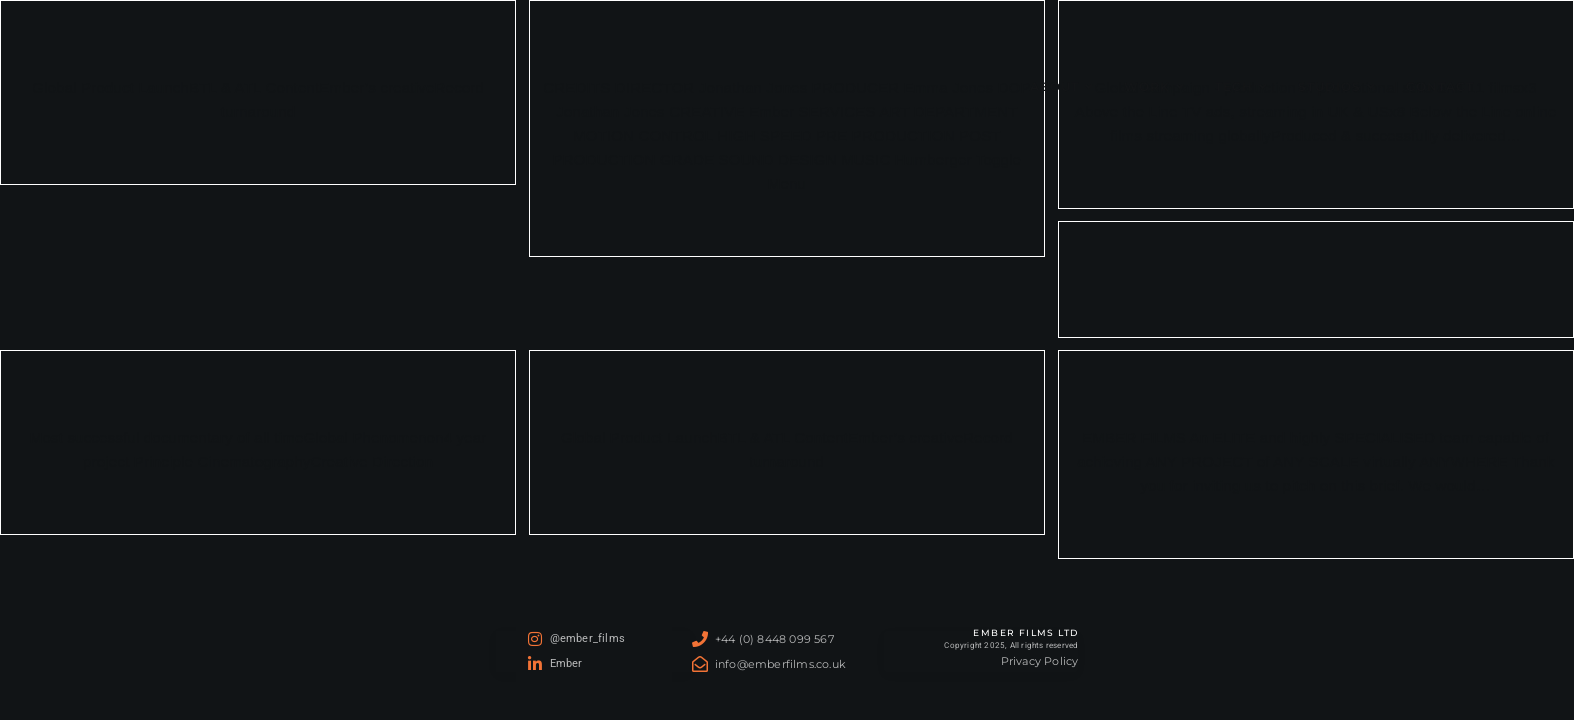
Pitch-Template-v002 (1315, 388)
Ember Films (118, 86)
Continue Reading (786, 231)
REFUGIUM (787, 388)
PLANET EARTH (258, 388)
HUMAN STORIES (1315, 259)
